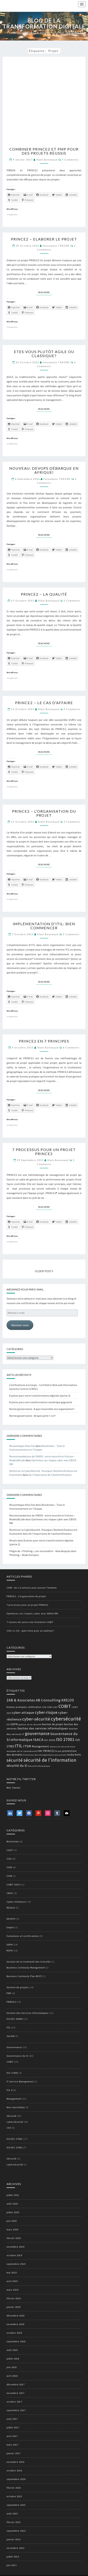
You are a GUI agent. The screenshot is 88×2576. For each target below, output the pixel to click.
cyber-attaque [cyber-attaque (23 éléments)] (23, 1713)
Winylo (13, 1540)
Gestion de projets (18, 1987)
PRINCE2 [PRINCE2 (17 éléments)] (49, 1751)
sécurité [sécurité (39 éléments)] (15, 1760)
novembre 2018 (15, 2324)
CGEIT (10, 1850)
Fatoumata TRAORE (56, 245)
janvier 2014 (14, 2539)
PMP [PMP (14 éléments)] (40, 1751)
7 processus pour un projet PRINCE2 (44, 1151)
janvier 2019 (14, 2306)
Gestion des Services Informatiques (28, 2012)
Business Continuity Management (26, 1967)
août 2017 (12, 2418)
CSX (9, 2127)
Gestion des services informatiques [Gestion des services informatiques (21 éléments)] (42, 1728)
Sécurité (11, 2115)
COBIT (10, 2061)
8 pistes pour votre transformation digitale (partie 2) (39, 1395)
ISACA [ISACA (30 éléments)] (38, 1739)
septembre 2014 (16, 2530)
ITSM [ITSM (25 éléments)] (27, 1746)
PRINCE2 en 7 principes (44, 1041)
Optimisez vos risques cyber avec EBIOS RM (32, 1613)
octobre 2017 (14, 2401)
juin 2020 (12, 2220)
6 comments (71, 1047)
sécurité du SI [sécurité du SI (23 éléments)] (17, 1766)
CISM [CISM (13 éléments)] (49, 1707)
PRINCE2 (11, 2001)
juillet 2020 (13, 2212)
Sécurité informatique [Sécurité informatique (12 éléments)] (39, 1766)
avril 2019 (12, 2281)
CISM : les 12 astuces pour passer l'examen (32, 1587)
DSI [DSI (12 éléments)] (8, 1724)
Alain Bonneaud (47, 159)
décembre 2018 (16, 2315)
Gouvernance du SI (17, 2055)
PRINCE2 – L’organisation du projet (44, 813)
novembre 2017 (15, 2393)
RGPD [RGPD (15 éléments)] (78, 1754)
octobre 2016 (14, 2470)
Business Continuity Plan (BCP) (24, 1976)
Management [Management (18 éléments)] (40, 1746)
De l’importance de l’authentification (50, 1474)
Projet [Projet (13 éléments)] (58, 1751)
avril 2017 (12, 2436)
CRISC (10, 1893)
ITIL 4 (9, 2090)
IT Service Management (20, 2081)
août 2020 (12, 2203)
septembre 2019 (16, 2263)
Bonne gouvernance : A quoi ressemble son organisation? (42, 1409)
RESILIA (11, 1907)
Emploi (10, 1927)
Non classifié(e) (16, 2107)
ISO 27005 (12, 2072)
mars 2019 (12, 2289)
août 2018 (12, 2350)
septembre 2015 (16, 2504)
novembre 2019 (15, 2246)
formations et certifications (23, 1936)
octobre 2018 (14, 2332)
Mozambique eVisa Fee (22, 1446)
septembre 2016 (16, 2479)
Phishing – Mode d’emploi (24, 1555)
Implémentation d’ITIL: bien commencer (44, 926)
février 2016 (14, 2487)
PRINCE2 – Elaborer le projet (44, 239)
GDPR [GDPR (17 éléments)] (14, 1724)
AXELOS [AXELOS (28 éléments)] (67, 1700)
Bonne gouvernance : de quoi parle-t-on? (32, 1415)
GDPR (10, 1944)
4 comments (72, 709)
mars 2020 (12, 2229)
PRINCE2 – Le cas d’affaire (44, 702)
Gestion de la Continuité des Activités (29, 1961)
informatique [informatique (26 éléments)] (21, 1739)
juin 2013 (12, 2565)
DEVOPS (11, 1918)
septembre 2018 (16, 2341)
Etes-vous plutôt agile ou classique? (44, 353)
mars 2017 (12, 2444)
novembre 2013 (15, 2548)
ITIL (8, 2027)
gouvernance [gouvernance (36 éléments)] (37, 1733)
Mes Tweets (14, 1787)
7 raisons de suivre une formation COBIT (30, 1622)
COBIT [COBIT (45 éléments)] (65, 1706)
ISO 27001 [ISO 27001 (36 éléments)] (65, 1739)
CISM (9, 1867)
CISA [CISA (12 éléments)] (44, 1707)
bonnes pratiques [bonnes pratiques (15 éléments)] (17, 1707)
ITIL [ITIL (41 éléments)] (19, 1746)
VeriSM (10, 2036)
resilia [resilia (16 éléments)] (70, 1754)
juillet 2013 (13, 2556)
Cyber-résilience (16, 1901)
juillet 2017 (13, 2427)
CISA (9, 1858)
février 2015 (14, 2522)
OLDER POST (44, 1271)
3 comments (72, 600)
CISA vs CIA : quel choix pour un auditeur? (30, 1630)
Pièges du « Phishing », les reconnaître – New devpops (40, 1551)
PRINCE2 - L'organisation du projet (26, 1596)
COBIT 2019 (13, 1884)
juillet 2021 (13, 2195)
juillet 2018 (13, 2358)
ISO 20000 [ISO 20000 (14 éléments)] (49, 1740)
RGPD (10, 1950)
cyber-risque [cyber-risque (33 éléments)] (46, 1712)
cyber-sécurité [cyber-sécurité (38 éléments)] (36, 1719)
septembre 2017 (16, 2410)
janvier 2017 (14, 2453)
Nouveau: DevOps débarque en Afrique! (44, 470)
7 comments (70, 159)
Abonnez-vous (20, 1325)
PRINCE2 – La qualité (44, 594)
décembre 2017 (16, 2384)
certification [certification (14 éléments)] (34, 1707)
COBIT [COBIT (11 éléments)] (55, 1707)
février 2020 (14, 2238)
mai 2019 (12, 2272)
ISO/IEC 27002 (15, 2147)
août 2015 (12, 2513)
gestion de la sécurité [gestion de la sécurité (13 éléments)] (30, 1724)
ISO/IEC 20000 (15, 2018)
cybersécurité (15, 2121)
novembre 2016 (15, 2461)
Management (14, 2098)
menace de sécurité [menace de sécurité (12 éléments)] (59, 1746)
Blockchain (13, 1841)
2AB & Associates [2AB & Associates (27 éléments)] (21, 1700)
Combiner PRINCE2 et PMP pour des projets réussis (44, 151)
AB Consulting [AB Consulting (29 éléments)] (48, 1700)
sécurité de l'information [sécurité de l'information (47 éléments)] (49, 1760)
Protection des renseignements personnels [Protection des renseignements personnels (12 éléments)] (44, 1755)
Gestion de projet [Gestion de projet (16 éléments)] (52, 1724)
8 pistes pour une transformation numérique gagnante (40, 1402)
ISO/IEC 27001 (15, 2138)
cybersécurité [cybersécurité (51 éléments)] (66, 1719)
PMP (9, 1993)
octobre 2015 (14, 2496)
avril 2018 (12, 2375)
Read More (45, 292)
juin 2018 (12, 2367)
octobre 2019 (14, 2255)
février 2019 (14, 2298)
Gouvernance (14, 2047)
